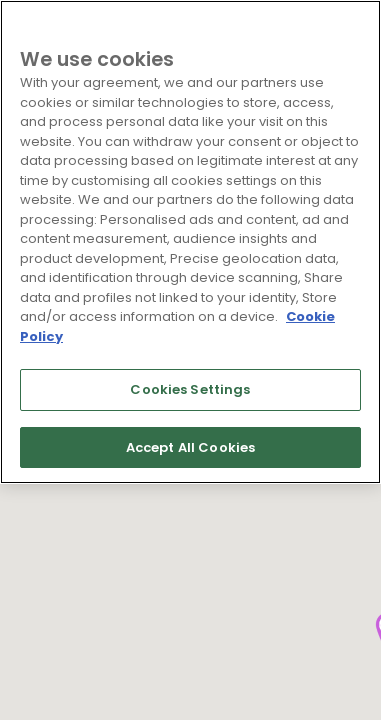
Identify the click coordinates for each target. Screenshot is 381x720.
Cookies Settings (190, 389)
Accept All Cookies (190, 447)
